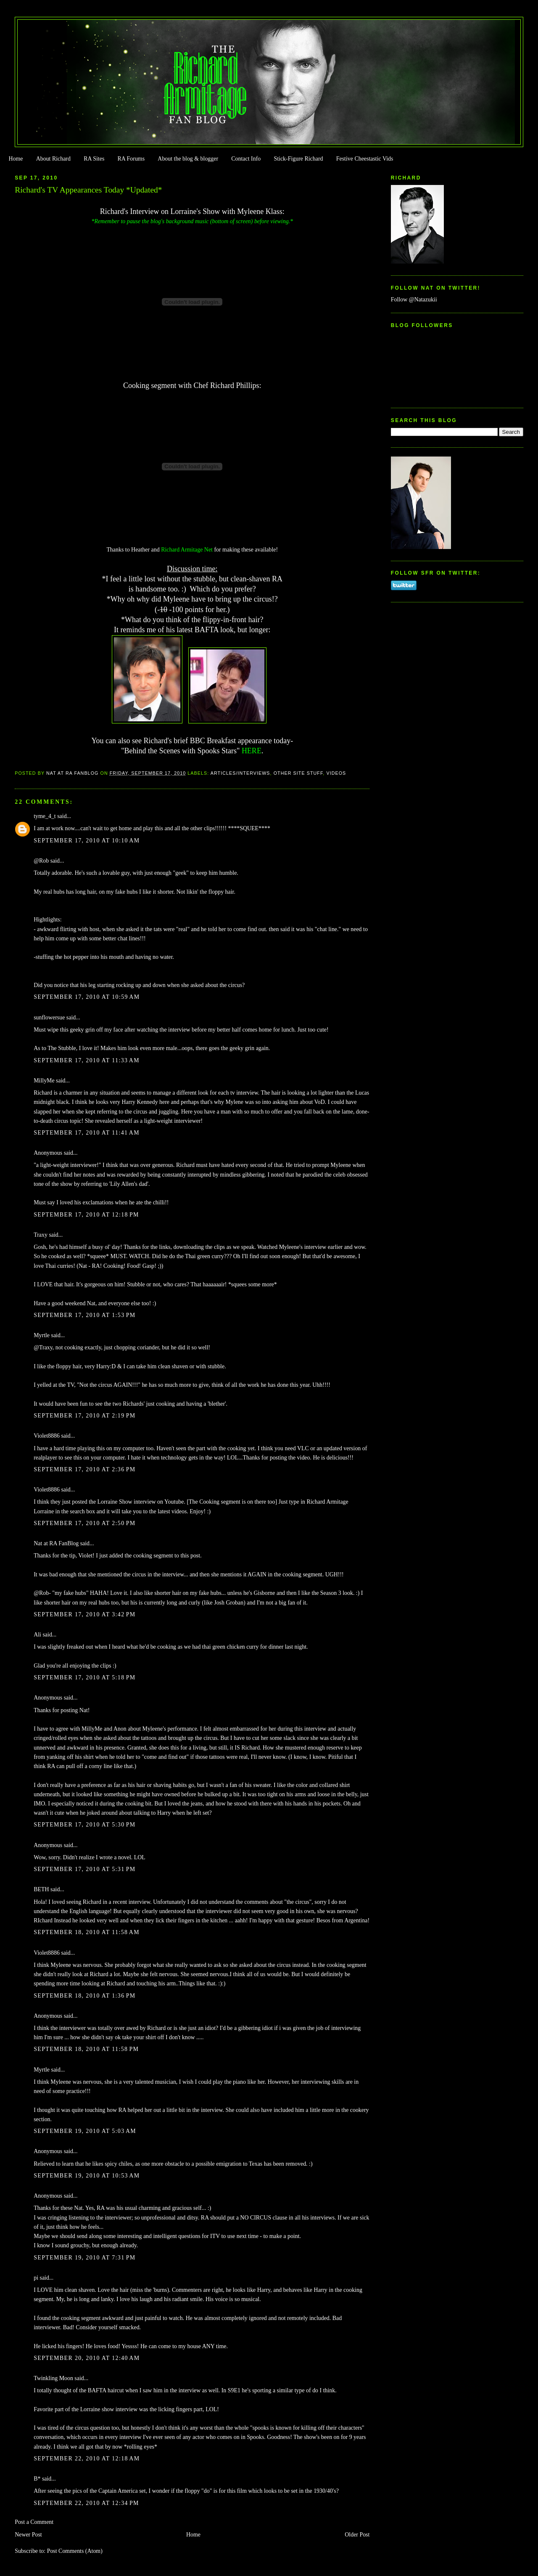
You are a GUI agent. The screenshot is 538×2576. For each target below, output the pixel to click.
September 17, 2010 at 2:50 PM (84, 1523)
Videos (336, 773)
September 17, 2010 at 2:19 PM (84, 1415)
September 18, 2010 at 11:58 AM (87, 1932)
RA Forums (131, 159)
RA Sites (94, 159)
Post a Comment (34, 2522)
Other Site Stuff (298, 773)
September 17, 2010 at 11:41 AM (87, 1133)
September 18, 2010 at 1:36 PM (84, 1996)
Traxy (40, 1235)
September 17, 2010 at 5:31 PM (84, 1869)
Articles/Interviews (240, 773)
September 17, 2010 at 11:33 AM (87, 1060)
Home (15, 159)
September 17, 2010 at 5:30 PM (84, 1824)
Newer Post (28, 2534)
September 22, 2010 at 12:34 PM (86, 2503)
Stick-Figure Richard (298, 159)
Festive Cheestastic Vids (364, 159)
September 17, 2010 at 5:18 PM (84, 1677)
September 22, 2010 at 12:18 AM (87, 2458)
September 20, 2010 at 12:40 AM (87, 2358)
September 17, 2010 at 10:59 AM (87, 997)
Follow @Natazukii (414, 299)
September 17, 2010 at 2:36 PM (84, 1469)
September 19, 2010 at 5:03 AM (85, 2131)
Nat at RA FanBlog (56, 1543)
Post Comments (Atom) (75, 2551)
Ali (37, 1634)
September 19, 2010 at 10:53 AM (87, 2175)
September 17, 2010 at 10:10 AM (87, 840)
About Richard (53, 159)
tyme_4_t (45, 816)
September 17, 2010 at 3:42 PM (84, 1614)
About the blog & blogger (188, 159)
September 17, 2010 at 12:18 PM (86, 1214)
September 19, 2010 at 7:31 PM (84, 2257)
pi (36, 2278)
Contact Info (246, 159)
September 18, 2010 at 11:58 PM (86, 2049)
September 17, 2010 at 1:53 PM (84, 1315)
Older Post (357, 2534)
